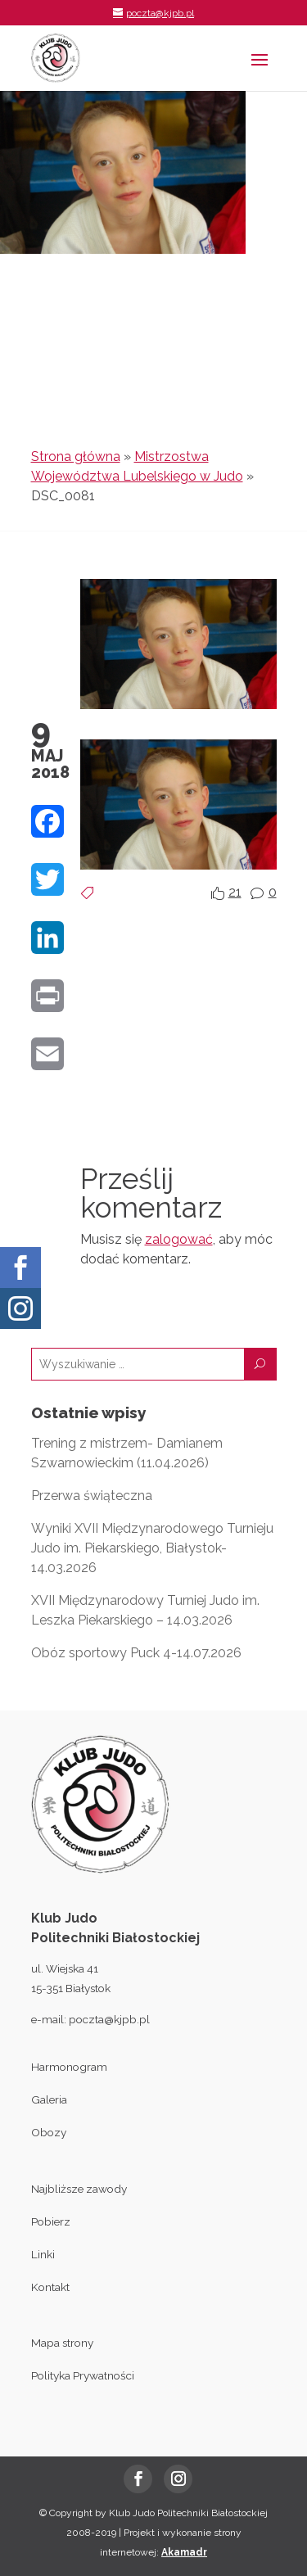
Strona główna (75, 456)
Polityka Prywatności (82, 2375)
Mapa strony (62, 2342)
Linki (43, 2254)
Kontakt (50, 2287)
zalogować (179, 1239)
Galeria (49, 2099)
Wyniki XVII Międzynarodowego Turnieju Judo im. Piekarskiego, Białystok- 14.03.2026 (152, 1548)
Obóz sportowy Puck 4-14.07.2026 (136, 1653)
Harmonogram (69, 2066)
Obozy (48, 2132)
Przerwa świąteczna (91, 1495)
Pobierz (50, 2221)
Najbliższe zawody (79, 2188)
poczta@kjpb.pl (109, 2019)
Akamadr (184, 2552)
